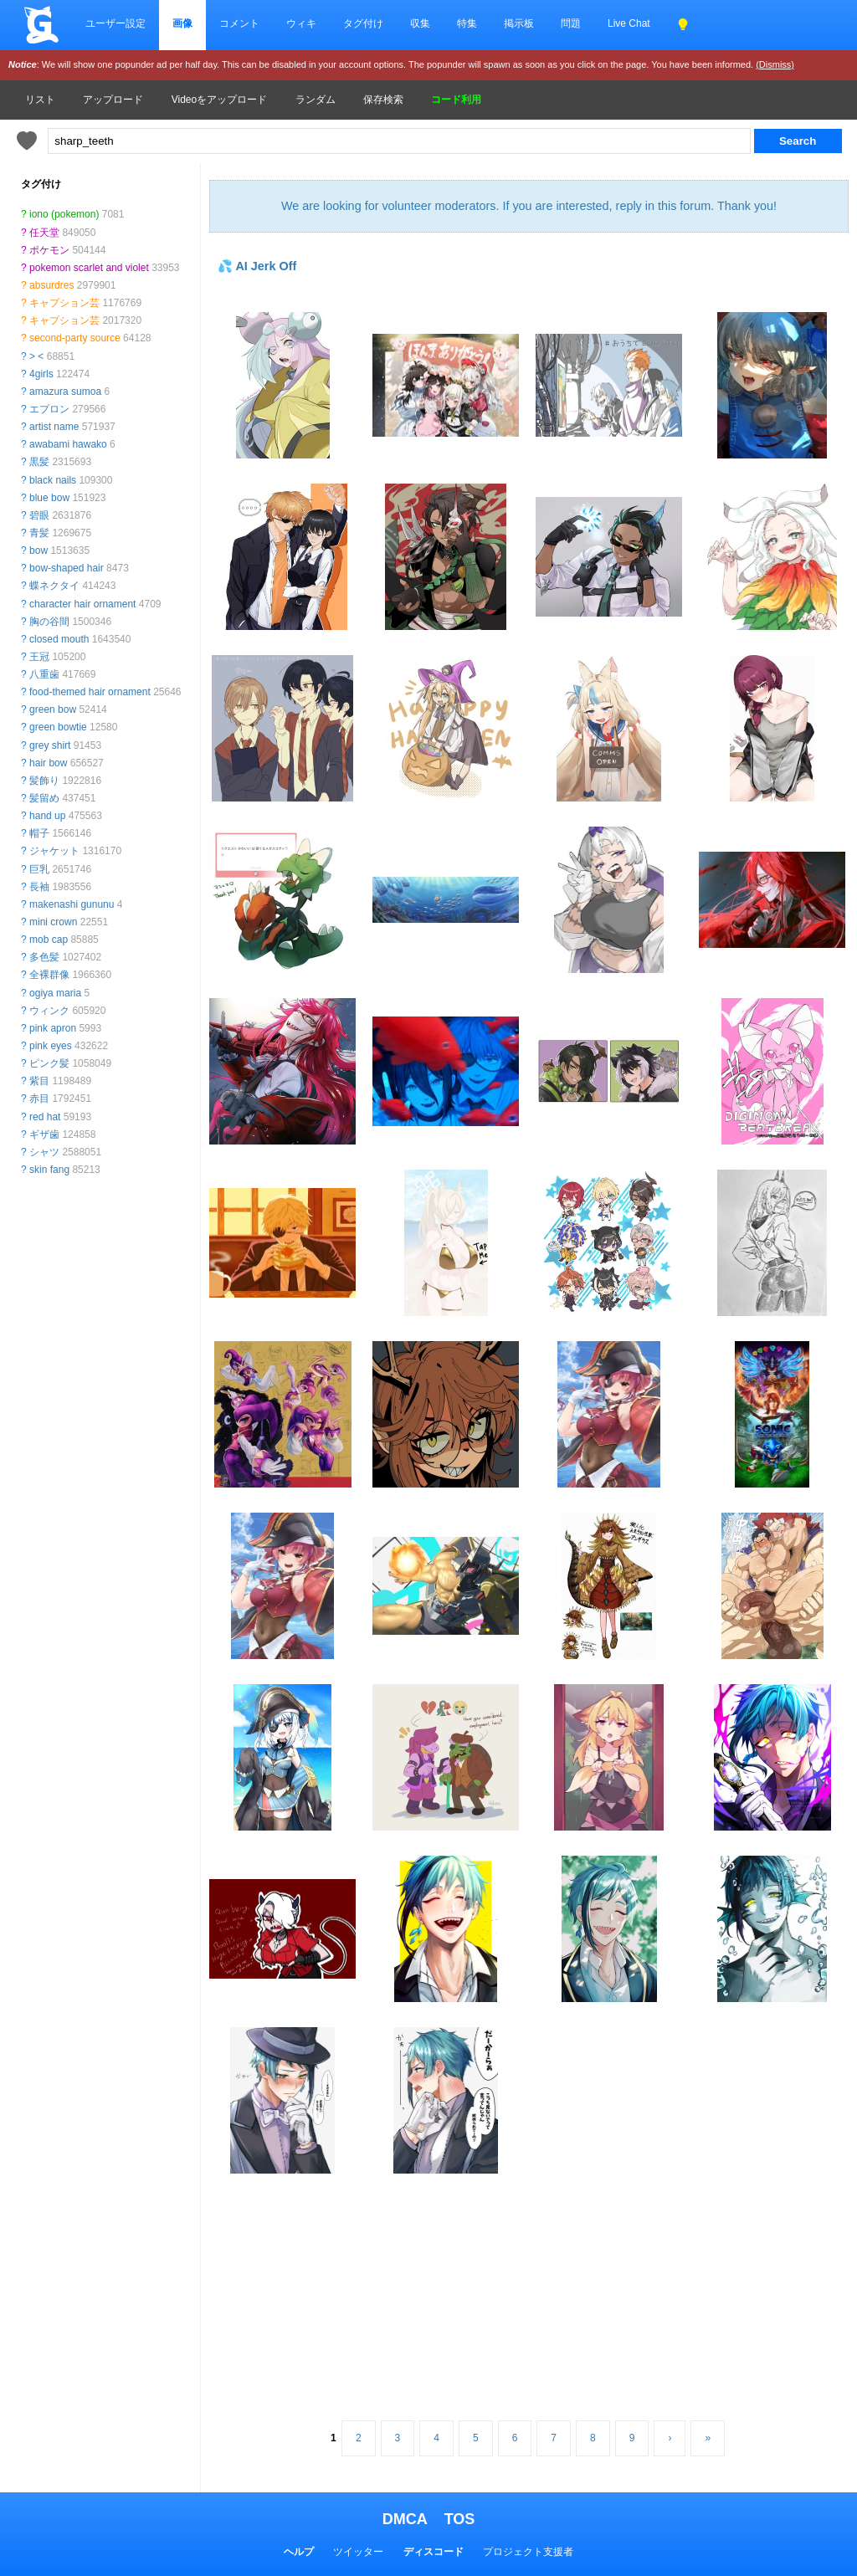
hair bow (48, 763)
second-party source (75, 338)
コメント (239, 23)
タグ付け (363, 23)
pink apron (52, 1028)
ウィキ (301, 23)
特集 (467, 23)
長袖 (39, 887)
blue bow (49, 498)
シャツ (44, 1152)
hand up (47, 816)
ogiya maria (55, 993)
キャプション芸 (64, 303)
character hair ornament (82, 604)
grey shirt (49, 745)
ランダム (315, 99)
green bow (52, 709)
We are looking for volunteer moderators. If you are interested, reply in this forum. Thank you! (529, 206)
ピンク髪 (49, 1063)
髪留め (44, 798)
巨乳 (39, 869)
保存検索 (383, 99)
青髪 (39, 533)
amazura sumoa (65, 391)
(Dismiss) (775, 64)
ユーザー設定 (115, 23)
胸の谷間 (49, 621)
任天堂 (44, 232)
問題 (571, 23)
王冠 (39, 657)
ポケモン (49, 250)
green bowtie (58, 727)
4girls (41, 374)
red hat (44, 1117)
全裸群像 (49, 975)
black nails (52, 480)
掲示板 (519, 23)
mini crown (53, 922)
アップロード (113, 99)
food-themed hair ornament (90, 692)
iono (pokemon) (64, 214)
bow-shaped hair (66, 568)
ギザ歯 (44, 1134)
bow (38, 550)
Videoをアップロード (219, 99)
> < (36, 356)
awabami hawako (68, 444)
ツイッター (358, 2552)
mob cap (48, 939)
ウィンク (49, 1011)
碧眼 (39, 515)
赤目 (39, 1098)
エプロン (49, 409)
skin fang (49, 1169)
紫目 (39, 1081)
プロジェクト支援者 (528, 2552)
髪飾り (44, 780)
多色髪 (44, 957)
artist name (54, 427)
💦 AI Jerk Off (257, 266)
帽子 (39, 833)
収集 (420, 23)
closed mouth (59, 639)
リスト (40, 99)
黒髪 (39, 462)
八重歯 (44, 674)
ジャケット (54, 851)
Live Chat (629, 23)
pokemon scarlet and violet (89, 268)
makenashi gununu (71, 904)
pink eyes (50, 1046)
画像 (182, 23)
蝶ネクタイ (54, 586)
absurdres (51, 285)
